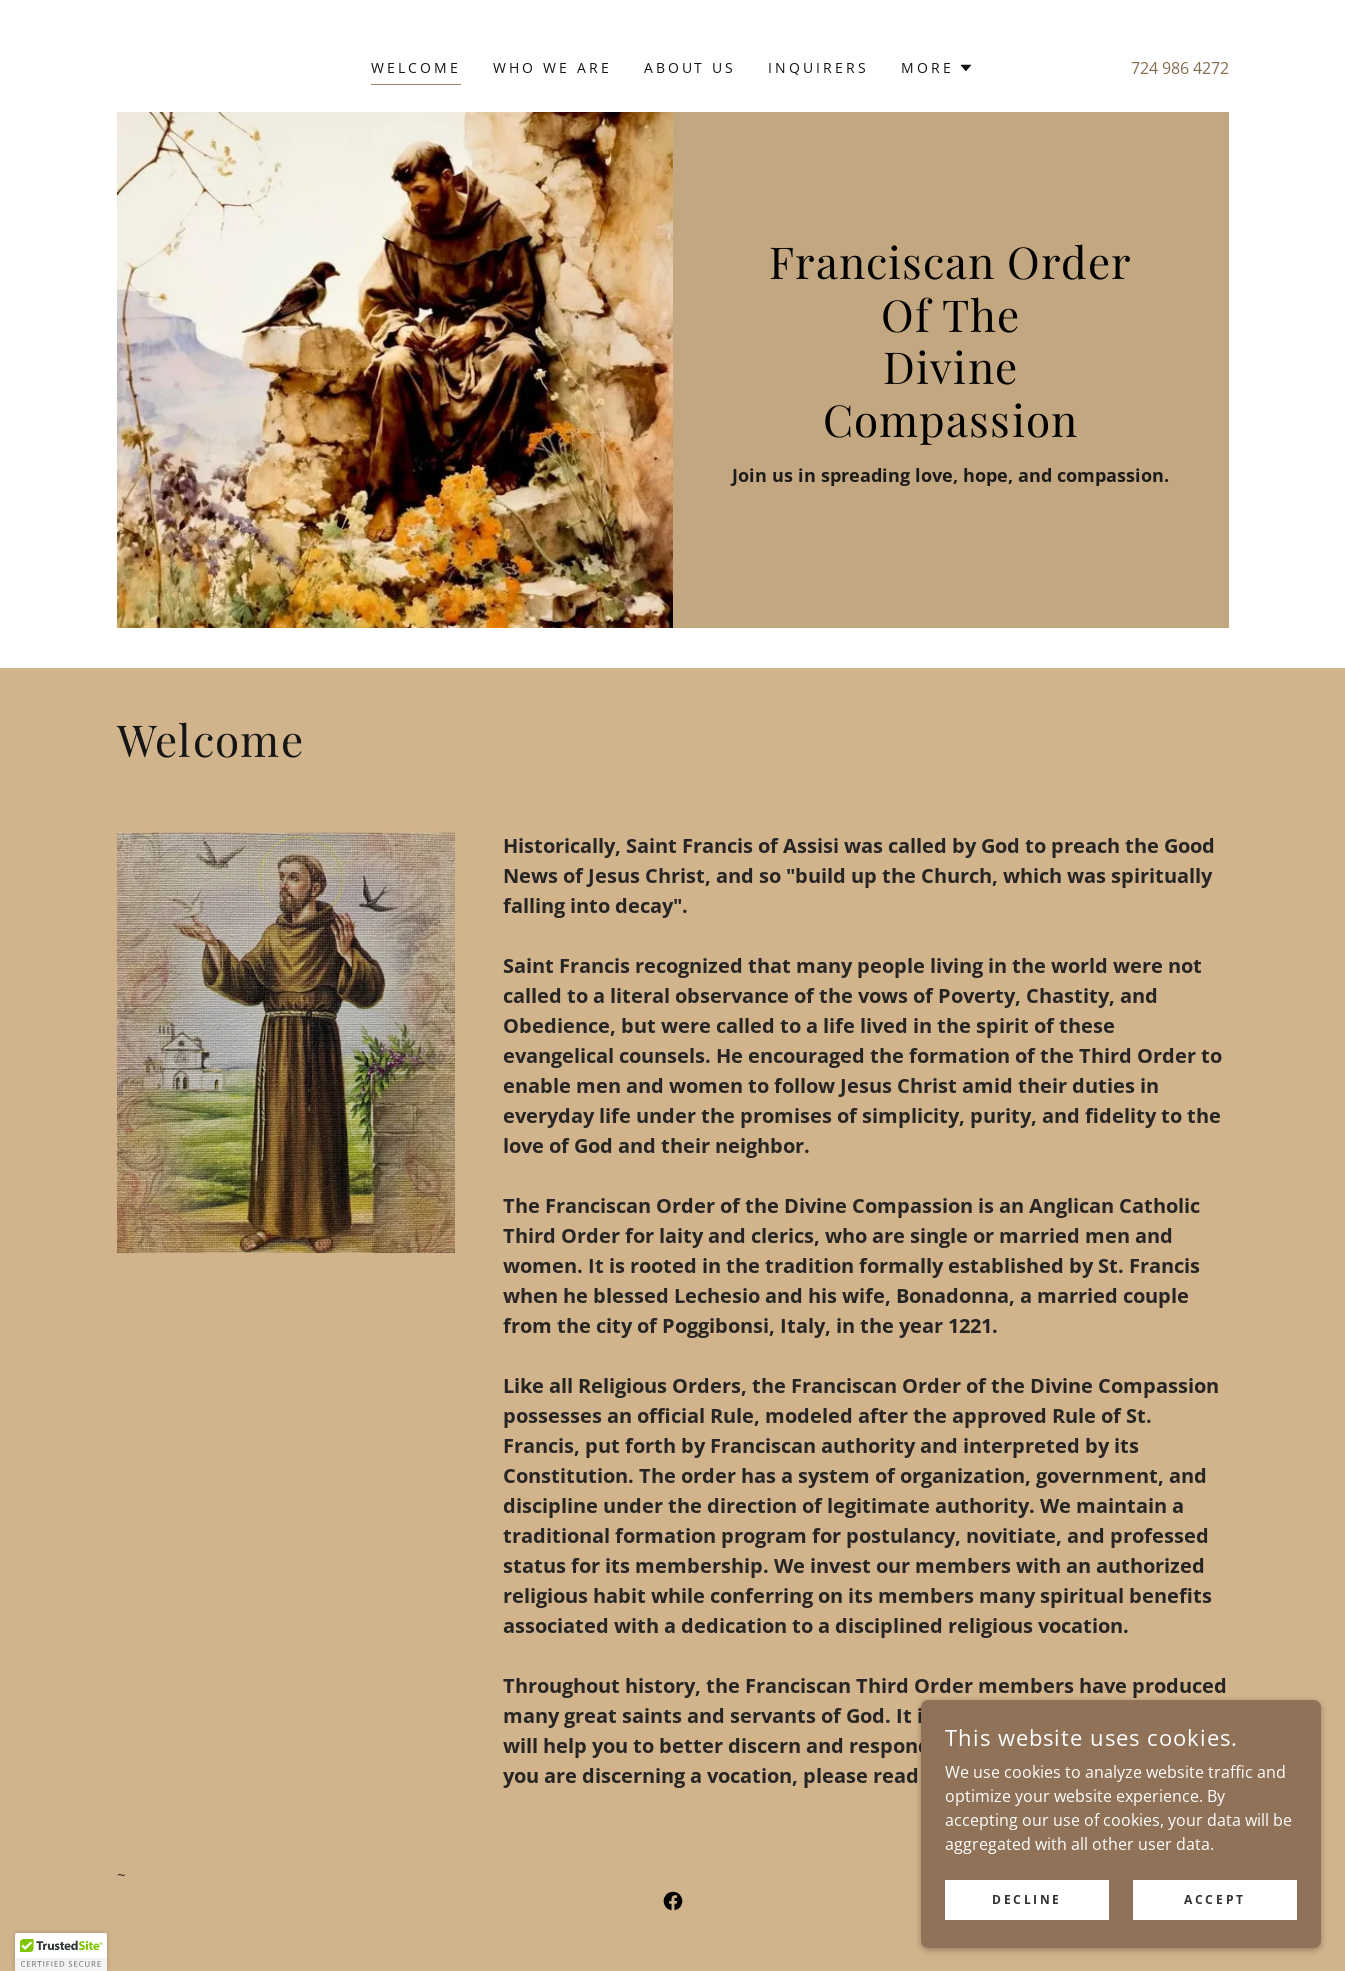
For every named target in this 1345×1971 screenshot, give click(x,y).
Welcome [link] (416, 67)
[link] (673, 1901)
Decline (1027, 1940)
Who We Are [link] (552, 67)
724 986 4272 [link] (1180, 68)
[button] (937, 68)
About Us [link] (690, 67)
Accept (1214, 1940)
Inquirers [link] (818, 67)
